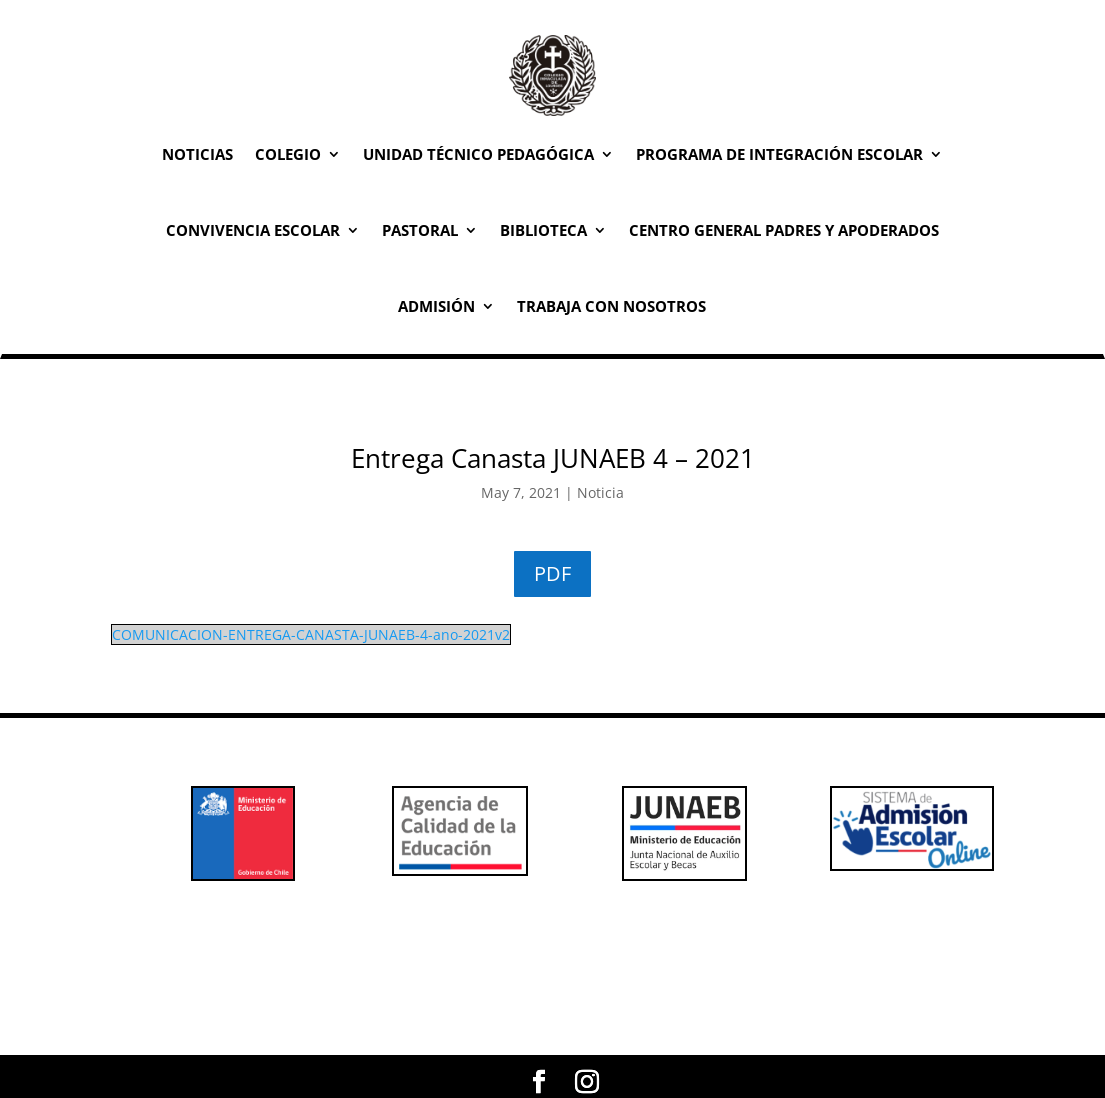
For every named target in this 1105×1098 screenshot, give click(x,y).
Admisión (436, 306)
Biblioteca (543, 230)
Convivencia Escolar (253, 230)
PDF (552, 573)
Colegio (288, 154)
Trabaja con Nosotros (611, 306)
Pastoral (420, 230)
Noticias (197, 154)
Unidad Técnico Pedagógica (478, 154)
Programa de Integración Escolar (779, 154)
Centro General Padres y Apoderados (784, 230)
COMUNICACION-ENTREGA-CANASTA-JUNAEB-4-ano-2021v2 (311, 634)
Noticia (600, 492)
